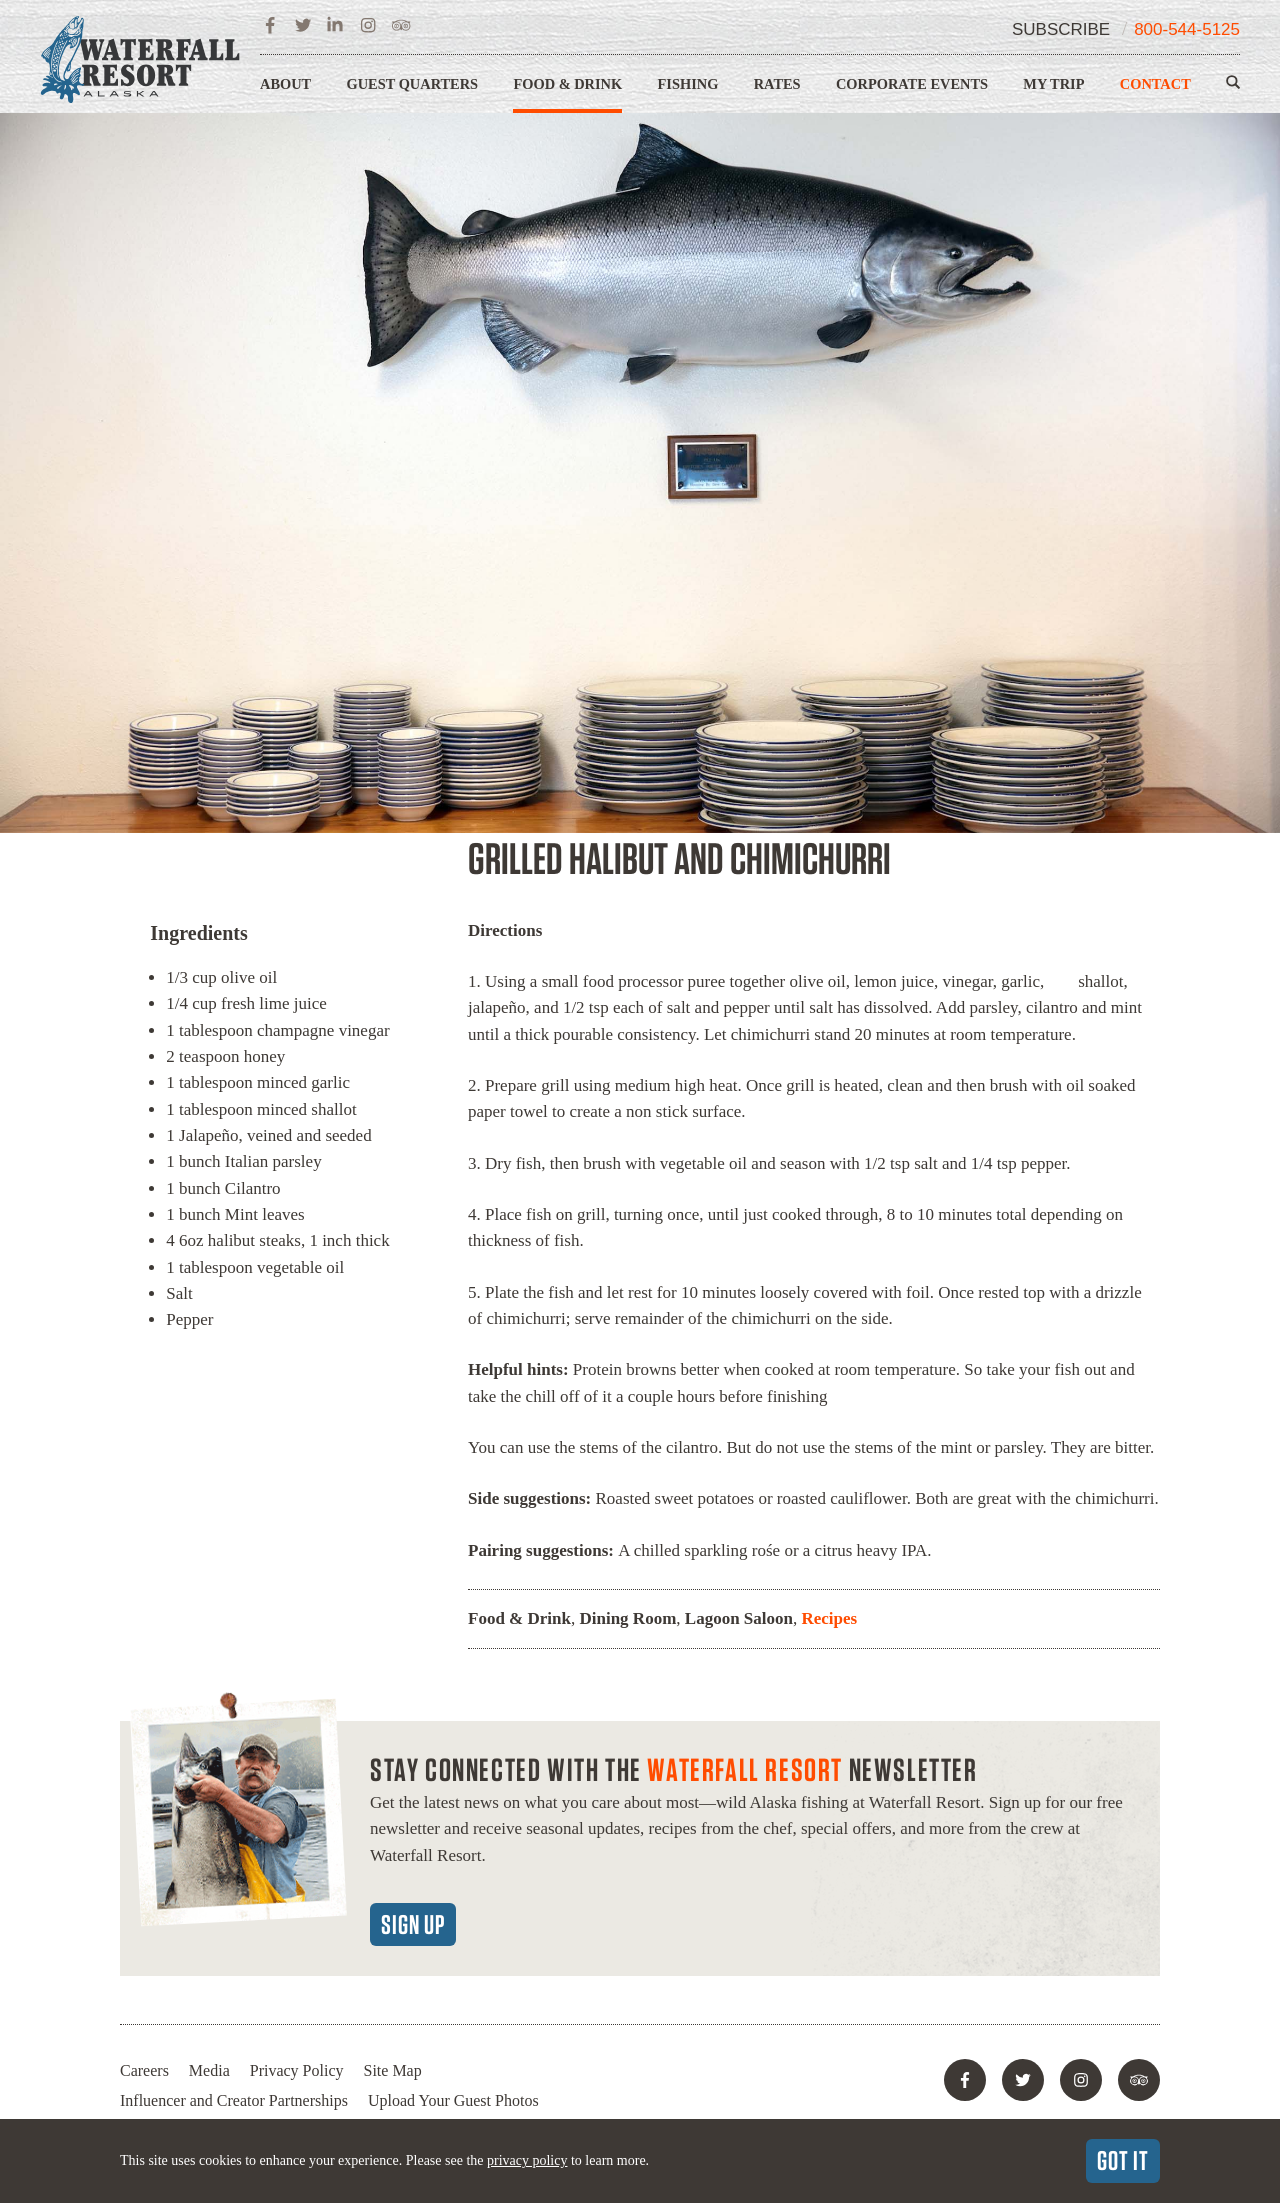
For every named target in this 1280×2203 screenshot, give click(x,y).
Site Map (393, 2070)
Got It (1123, 2160)
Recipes (829, 1618)
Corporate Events (912, 84)
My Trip (1053, 84)
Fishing (688, 84)
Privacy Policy (297, 2070)
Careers (144, 2070)
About (285, 84)
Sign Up (413, 1924)
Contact (1155, 84)
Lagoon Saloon (739, 1618)
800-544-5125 (1187, 29)
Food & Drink (567, 84)
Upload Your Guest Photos (453, 2100)
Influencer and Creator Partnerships (234, 2100)
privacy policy (527, 2160)
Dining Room (627, 1618)
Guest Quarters (413, 84)
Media (209, 2070)
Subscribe (1061, 29)
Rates (777, 84)
